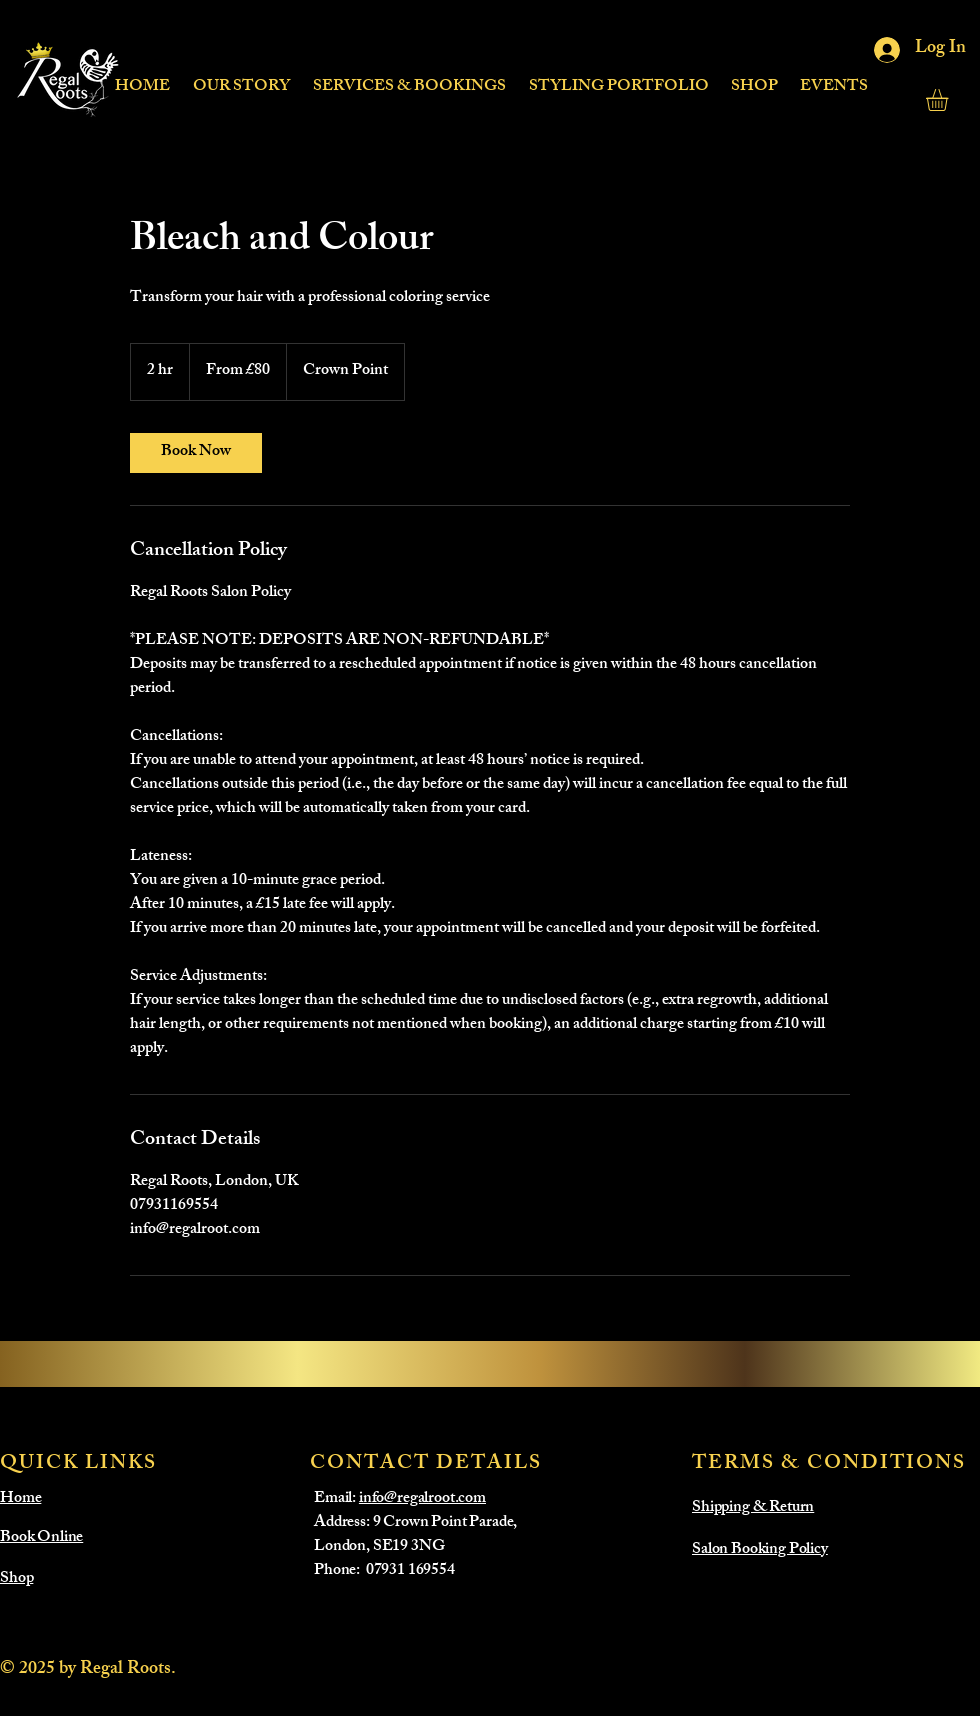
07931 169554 (410, 1571)
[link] (196, 453)
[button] (409, 78)
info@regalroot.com (422, 1499)
